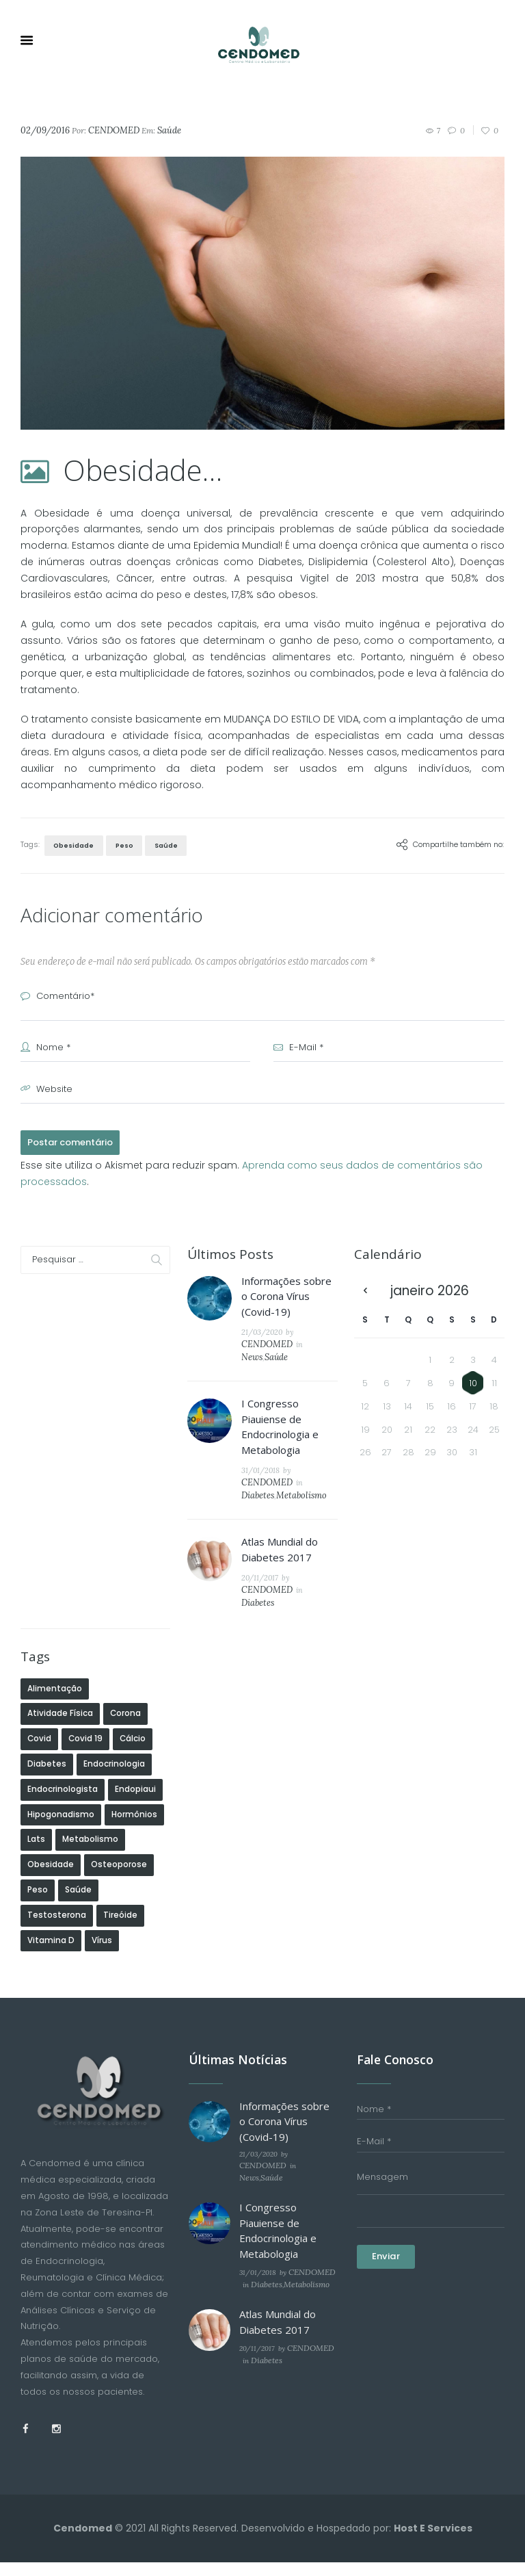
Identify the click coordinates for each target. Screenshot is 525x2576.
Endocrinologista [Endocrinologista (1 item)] (62, 1741)
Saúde (160, 130)
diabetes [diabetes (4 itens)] (46, 1717)
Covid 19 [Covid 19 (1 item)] (85, 1692)
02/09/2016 (43, 130)
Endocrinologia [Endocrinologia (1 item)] (114, 1717)
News (306, 1341)
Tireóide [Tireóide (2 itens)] (120, 1867)
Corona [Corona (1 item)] (125, 1666)
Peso (120, 844)
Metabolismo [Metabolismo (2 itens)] (90, 1792)
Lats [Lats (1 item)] (36, 1792)
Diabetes (268, 1464)
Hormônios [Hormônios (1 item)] (134, 1767)
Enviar (386, 2206)
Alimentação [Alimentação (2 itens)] (54, 1641)
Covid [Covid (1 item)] (39, 1692)
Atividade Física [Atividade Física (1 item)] (60, 1666)
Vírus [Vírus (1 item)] (102, 1893)
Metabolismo (305, 1464)
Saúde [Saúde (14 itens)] (78, 1843)
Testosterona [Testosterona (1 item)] (56, 1867)
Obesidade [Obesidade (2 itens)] (50, 1817)
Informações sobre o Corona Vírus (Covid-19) (286, 1293)
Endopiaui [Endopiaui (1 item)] (135, 1741)
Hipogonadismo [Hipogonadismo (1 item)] (60, 1767)
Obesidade (72, 844)
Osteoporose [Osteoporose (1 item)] (119, 1817)
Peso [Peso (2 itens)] (37, 1843)
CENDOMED (107, 130)
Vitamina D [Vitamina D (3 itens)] (51, 1893)
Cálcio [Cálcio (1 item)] (133, 1692)
